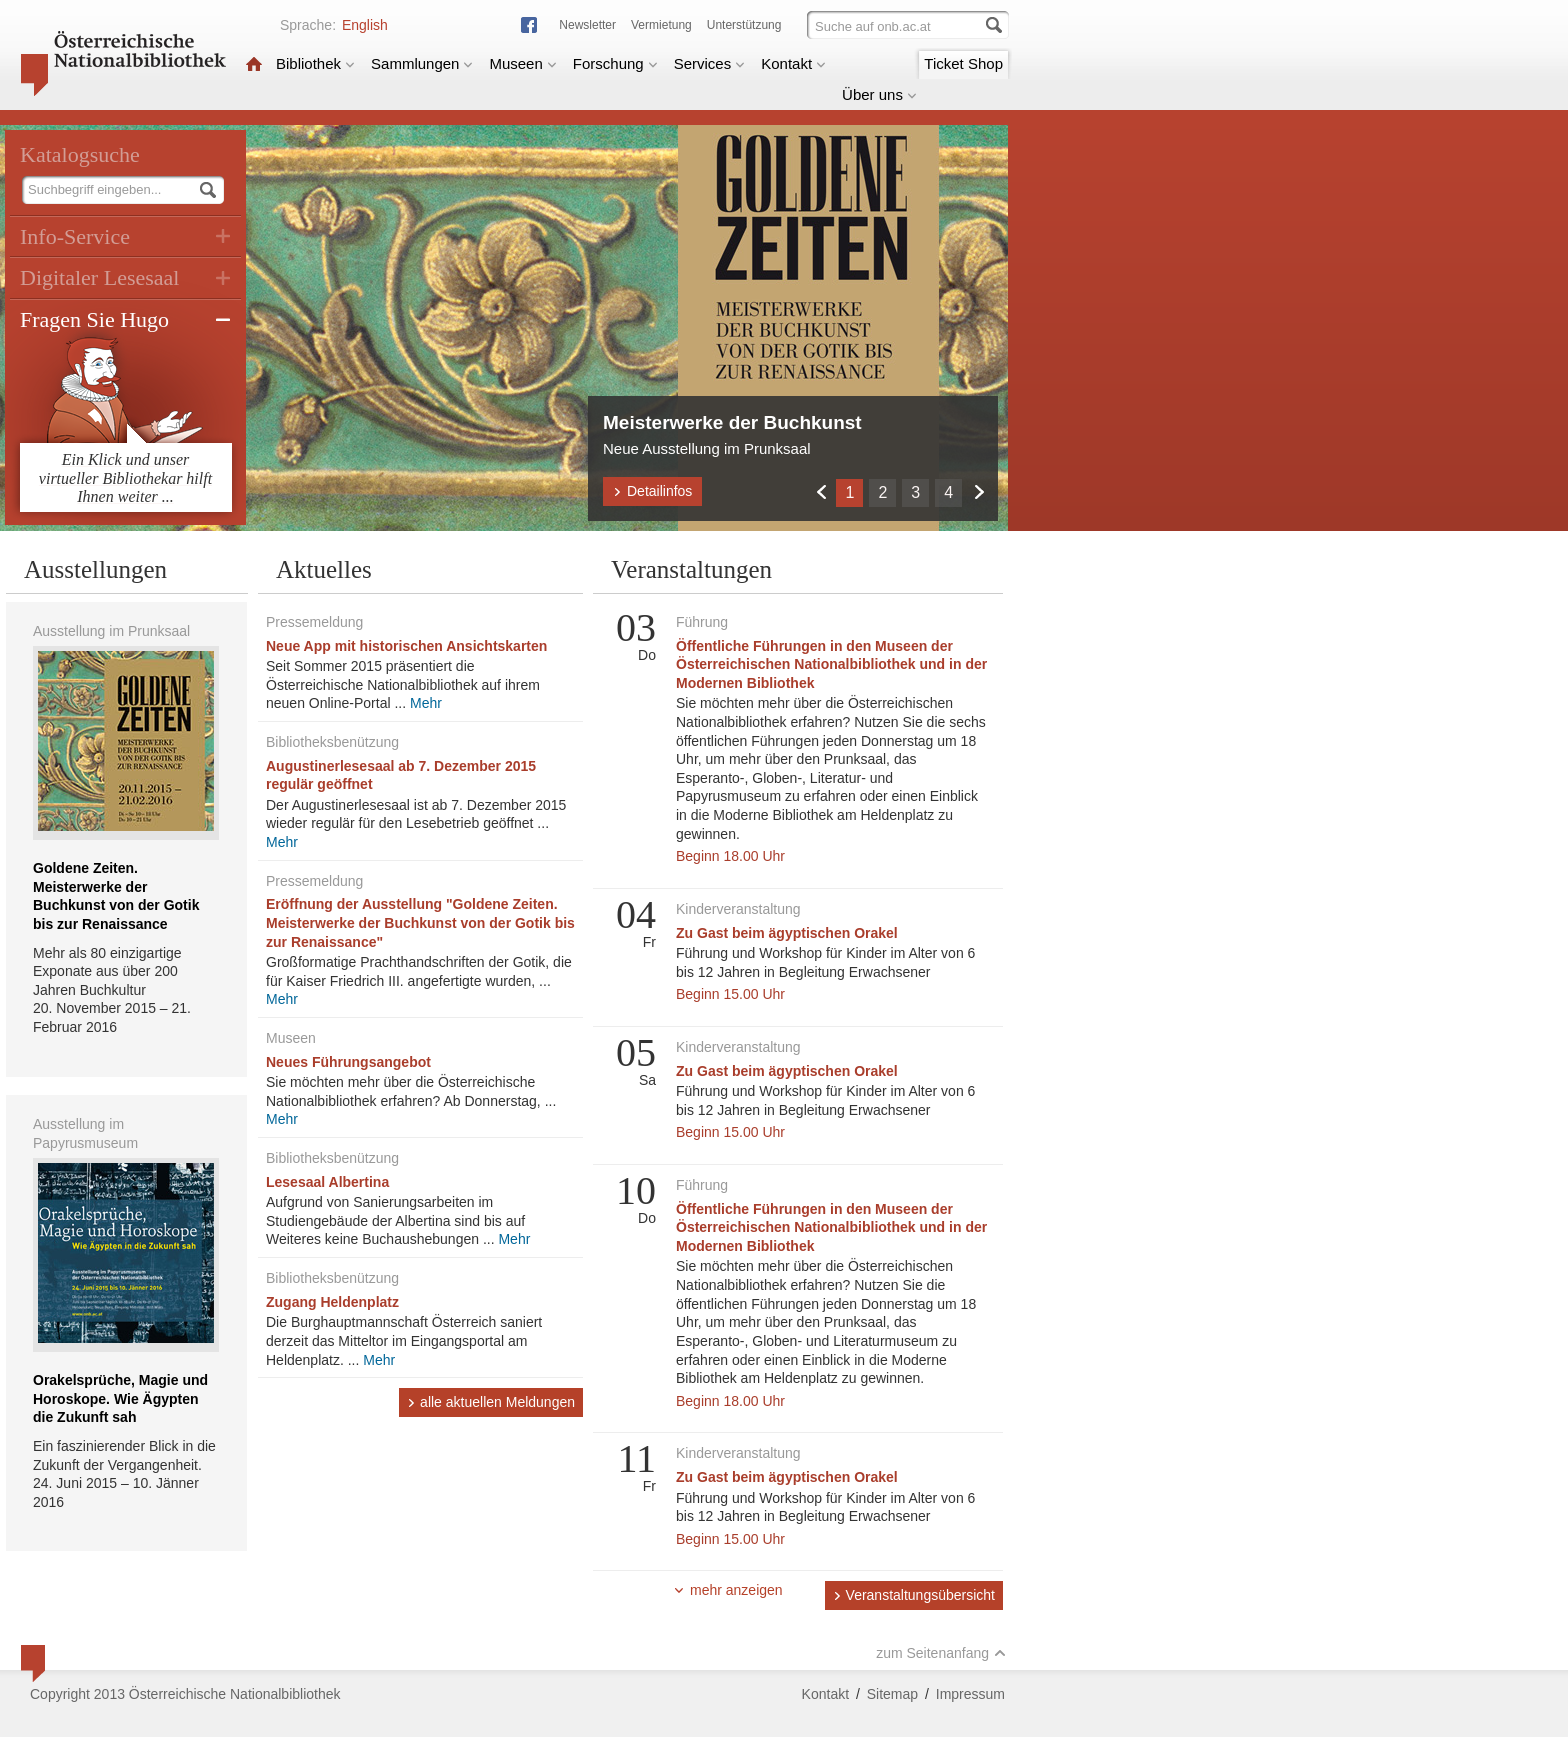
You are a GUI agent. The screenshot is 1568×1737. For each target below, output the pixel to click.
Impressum (970, 1694)
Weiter (978, 491)
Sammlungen (422, 63)
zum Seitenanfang (941, 1653)
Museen (522, 63)
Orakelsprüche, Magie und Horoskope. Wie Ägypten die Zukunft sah (120, 1398)
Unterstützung (744, 25)
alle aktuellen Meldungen (491, 1402)
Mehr (426, 703)
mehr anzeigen (728, 1590)
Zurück (820, 491)
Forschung (615, 63)
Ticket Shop (963, 63)
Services (710, 63)
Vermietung (661, 25)
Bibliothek (315, 63)
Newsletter (587, 25)
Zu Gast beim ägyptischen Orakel (787, 933)
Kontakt (793, 63)
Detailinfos (652, 491)
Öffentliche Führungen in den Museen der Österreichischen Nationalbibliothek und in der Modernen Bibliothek (831, 664)
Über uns (879, 94)
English (365, 25)
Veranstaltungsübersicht (914, 1595)
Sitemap (892, 1694)
